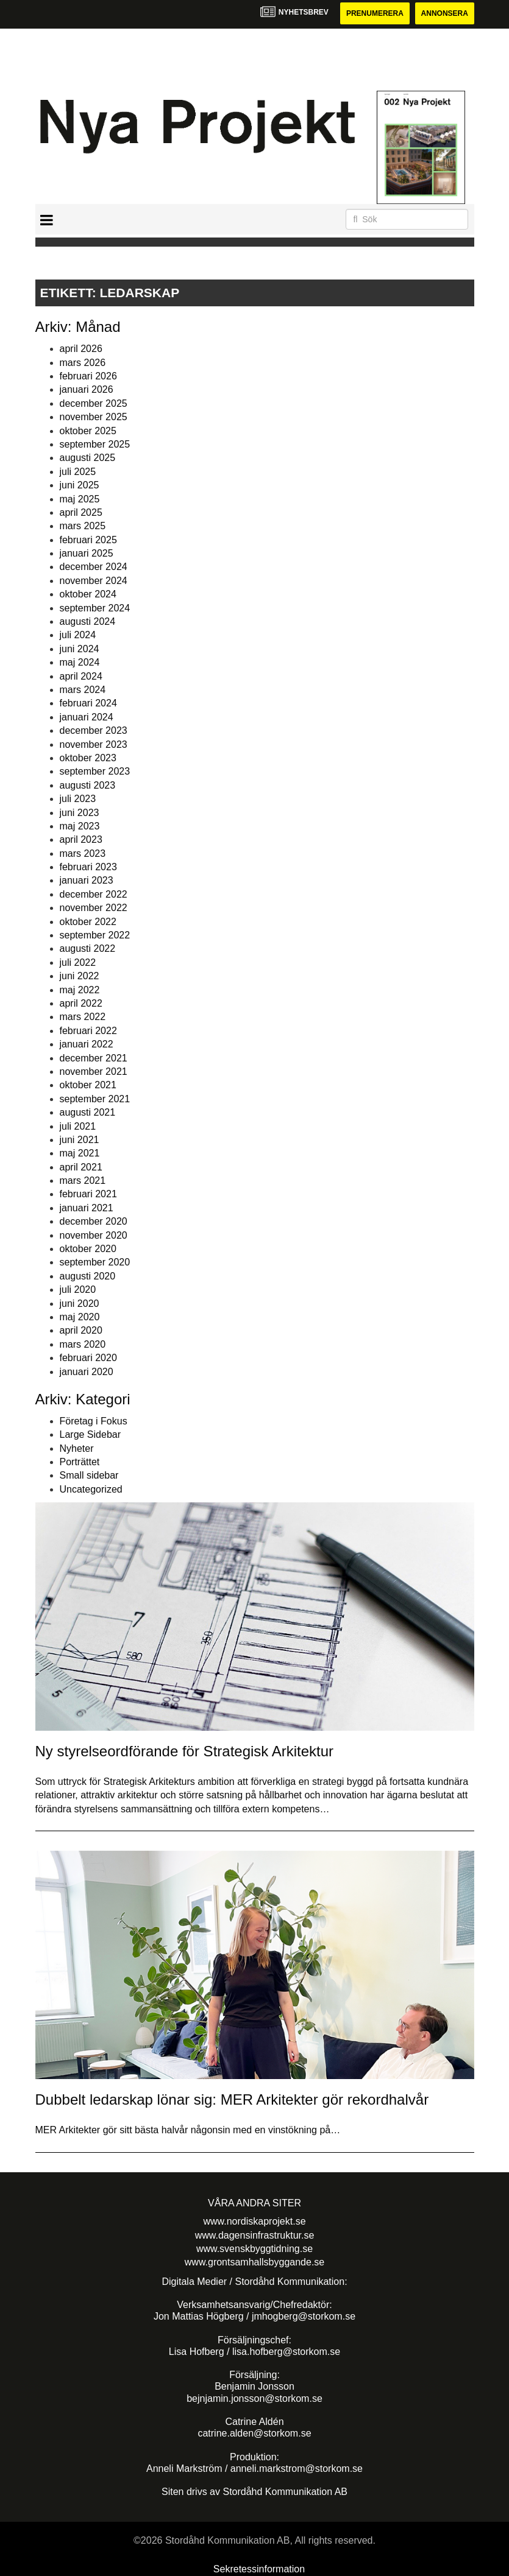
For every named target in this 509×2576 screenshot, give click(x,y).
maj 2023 (80, 826)
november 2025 (93, 417)
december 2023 (93, 730)
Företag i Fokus (93, 1421)
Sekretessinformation (259, 2569)
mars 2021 (83, 1180)
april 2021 (81, 1167)
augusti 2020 (88, 1276)
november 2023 (93, 744)
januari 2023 (86, 880)
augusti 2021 (88, 1112)
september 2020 (95, 1262)
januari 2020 (86, 1372)
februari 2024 (88, 703)
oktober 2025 (88, 431)
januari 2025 (86, 553)
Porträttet (80, 1462)
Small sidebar (89, 1475)
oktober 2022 (88, 922)
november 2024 (93, 580)
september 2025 (95, 444)
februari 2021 (88, 1194)
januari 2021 (86, 1208)
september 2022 (95, 935)
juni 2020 (79, 1303)
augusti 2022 (88, 948)
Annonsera (444, 13)
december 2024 (93, 566)
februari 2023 (88, 867)
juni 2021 (79, 1140)
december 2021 (93, 1058)
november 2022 (93, 908)
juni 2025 (79, 485)
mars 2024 (83, 689)
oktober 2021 (88, 1085)
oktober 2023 (88, 758)
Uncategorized (91, 1489)
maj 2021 (80, 1153)
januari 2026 (86, 389)
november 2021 (93, 1071)
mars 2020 (83, 1344)
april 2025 (81, 512)
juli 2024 (78, 635)
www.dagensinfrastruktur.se (255, 2235)
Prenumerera (375, 13)
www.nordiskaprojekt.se (254, 2221)
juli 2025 (78, 471)
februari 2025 (88, 540)
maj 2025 (80, 499)
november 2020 (93, 1235)
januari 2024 (86, 717)
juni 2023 (79, 813)
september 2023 (95, 771)
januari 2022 (86, 1044)
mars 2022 (83, 1017)
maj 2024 (80, 662)
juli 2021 (78, 1126)
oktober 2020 (88, 1249)
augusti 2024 (88, 621)
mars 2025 (83, 526)
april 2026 (81, 348)
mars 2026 (83, 362)
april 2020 (81, 1330)
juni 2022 (79, 976)
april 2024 (81, 676)
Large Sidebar (90, 1434)
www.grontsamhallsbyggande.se (254, 2262)
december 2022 (93, 894)
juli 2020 (78, 1289)
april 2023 (81, 839)
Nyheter (77, 1448)
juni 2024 (79, 649)
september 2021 (95, 1099)
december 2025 (93, 403)
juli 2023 (78, 799)
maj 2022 (80, 990)
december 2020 (93, 1221)
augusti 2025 (88, 457)
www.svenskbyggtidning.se (254, 2248)
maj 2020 (80, 1317)
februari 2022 (88, 1031)
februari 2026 (88, 376)
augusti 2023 (88, 785)
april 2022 (81, 1003)
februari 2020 (88, 1358)
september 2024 (95, 608)
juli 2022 (78, 962)
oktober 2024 (88, 594)
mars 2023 (83, 853)
